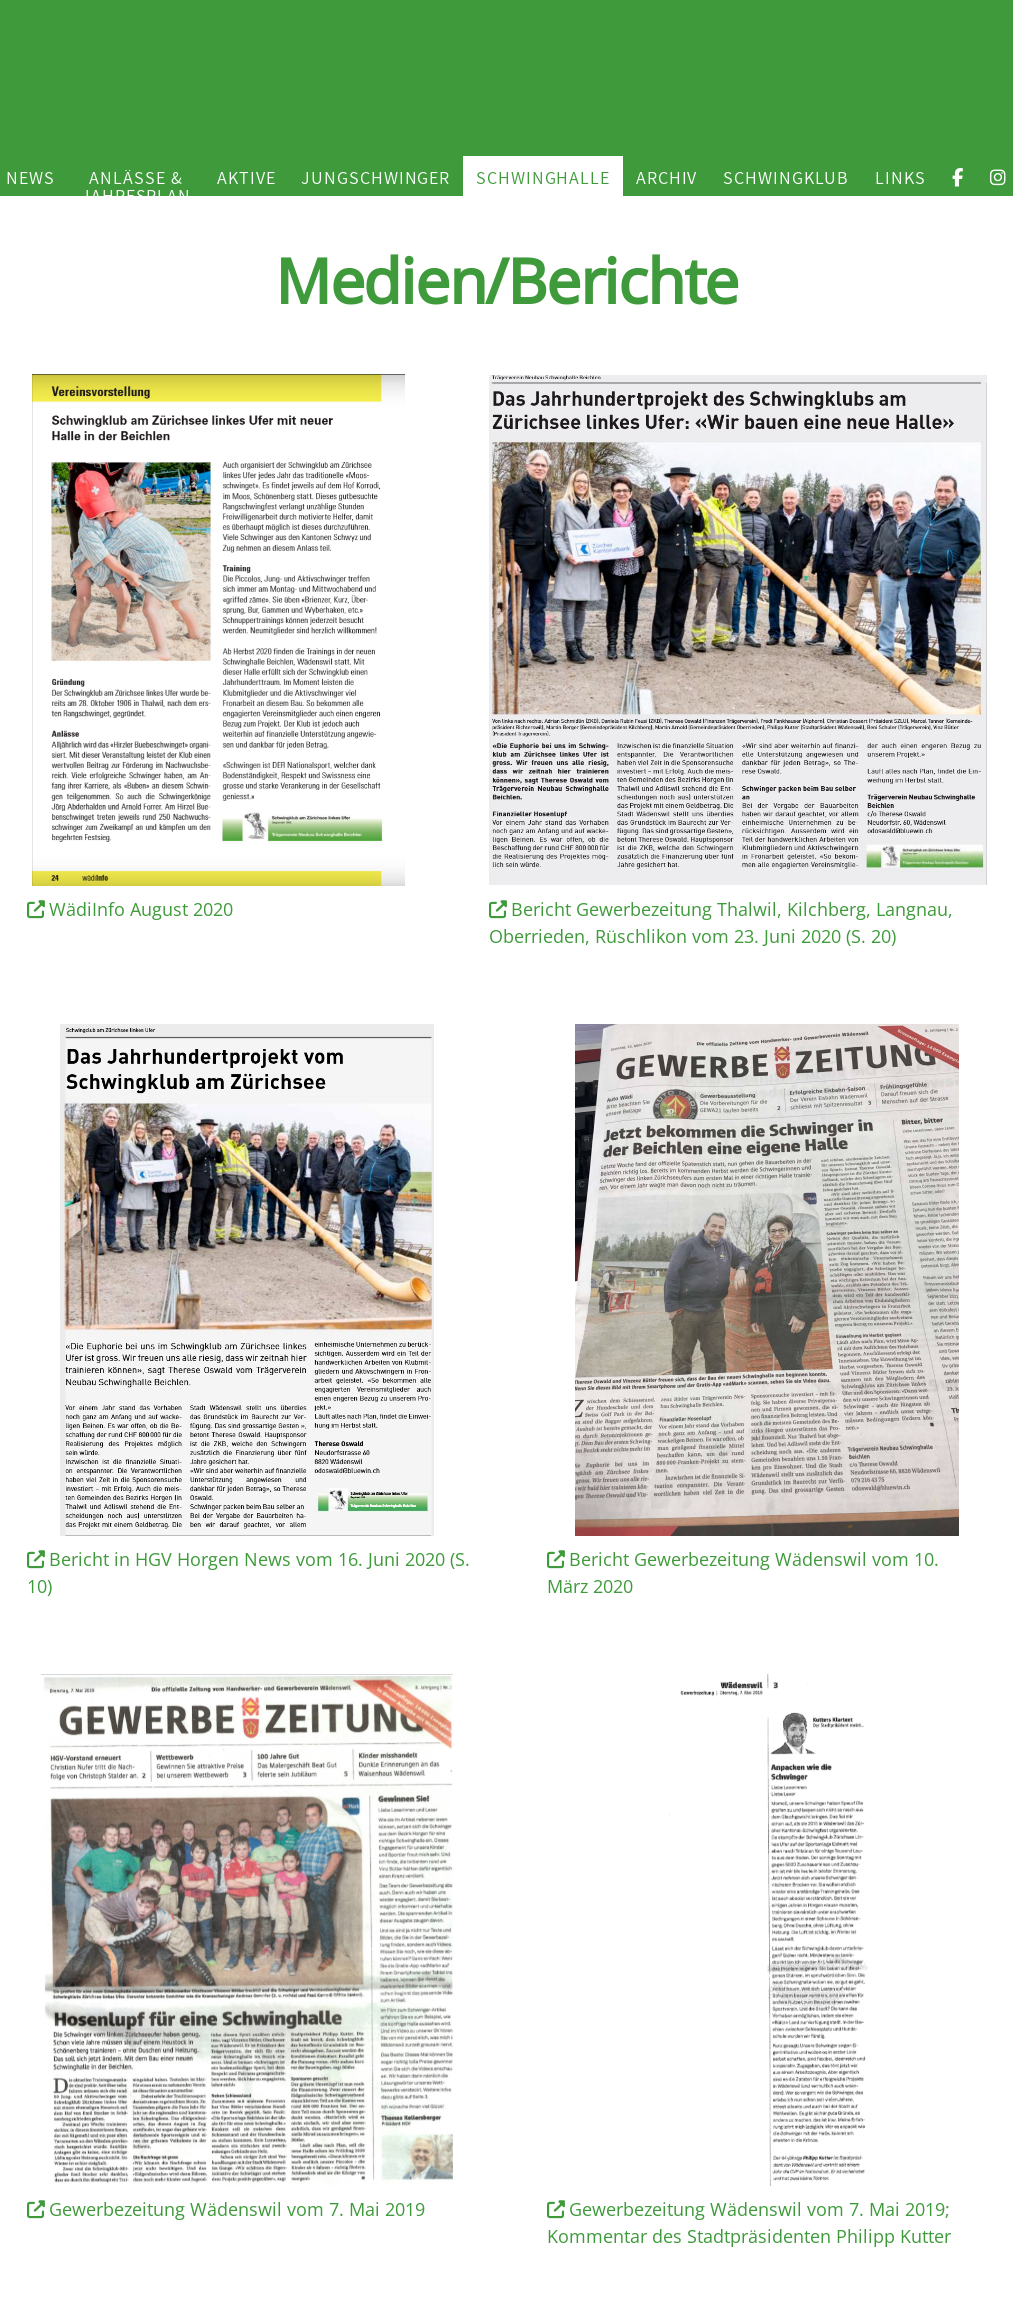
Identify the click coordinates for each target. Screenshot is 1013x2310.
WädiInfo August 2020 (130, 909)
